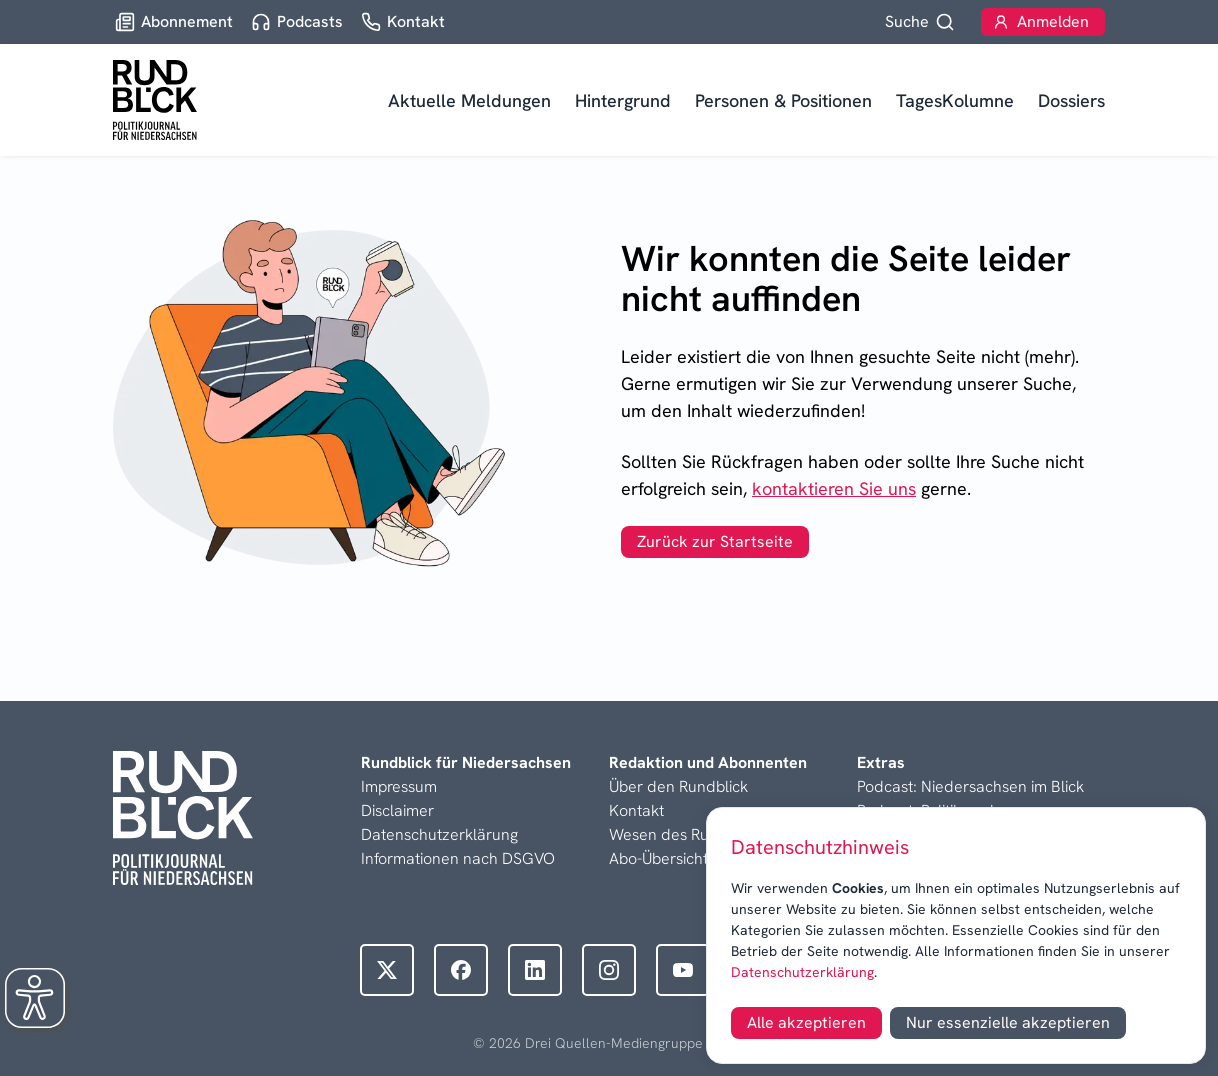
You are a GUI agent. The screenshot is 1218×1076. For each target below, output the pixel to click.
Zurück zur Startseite (715, 541)
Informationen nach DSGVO (458, 858)
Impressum (399, 786)
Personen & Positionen (783, 100)
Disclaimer (397, 810)
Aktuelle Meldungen (469, 100)
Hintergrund (623, 100)
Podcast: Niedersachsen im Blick (970, 786)
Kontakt (636, 810)
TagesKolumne (955, 100)
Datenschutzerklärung (802, 972)
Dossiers (1071, 100)
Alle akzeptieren (806, 1022)
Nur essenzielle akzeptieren (1008, 1022)
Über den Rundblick (678, 786)
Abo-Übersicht (658, 858)
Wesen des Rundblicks (688, 834)
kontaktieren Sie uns (834, 488)
